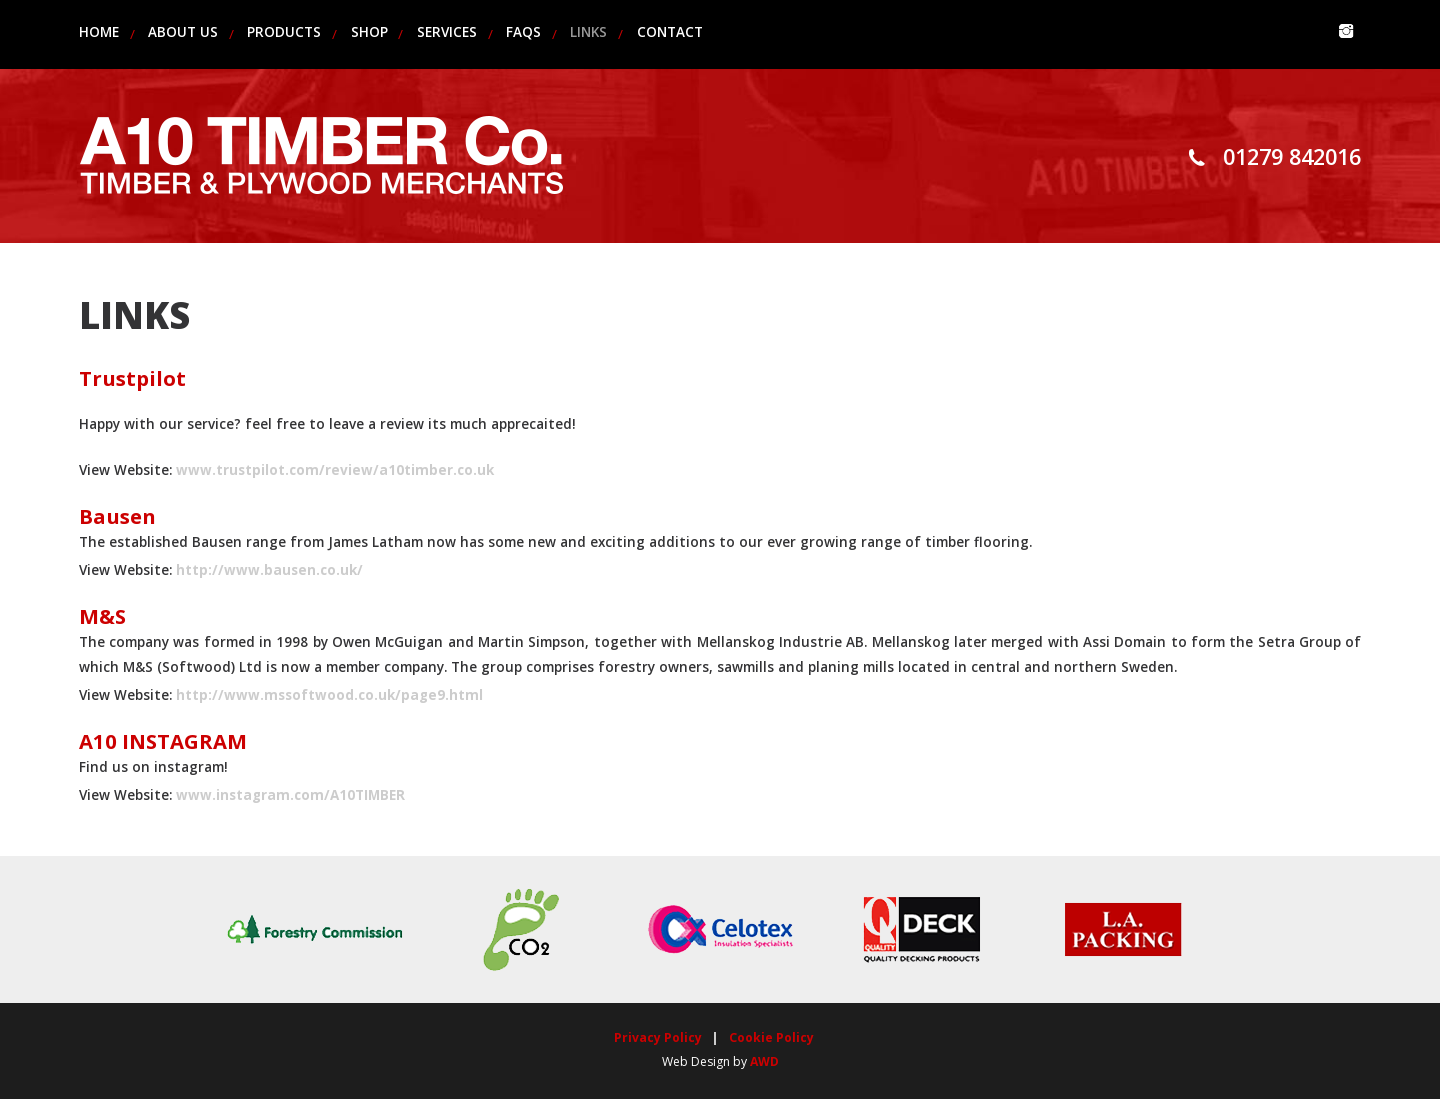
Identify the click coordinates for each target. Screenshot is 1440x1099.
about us (183, 32)
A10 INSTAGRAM (163, 741)
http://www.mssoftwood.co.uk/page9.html (329, 695)
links (588, 32)
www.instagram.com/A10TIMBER (290, 795)
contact (670, 32)
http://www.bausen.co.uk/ (269, 570)
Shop (369, 32)
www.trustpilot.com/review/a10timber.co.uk (335, 470)
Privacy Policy (658, 1038)
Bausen (117, 516)
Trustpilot (132, 378)
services (447, 32)
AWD (764, 1061)
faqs (523, 32)
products (284, 32)
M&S (102, 616)
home (99, 32)
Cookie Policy (771, 1038)
